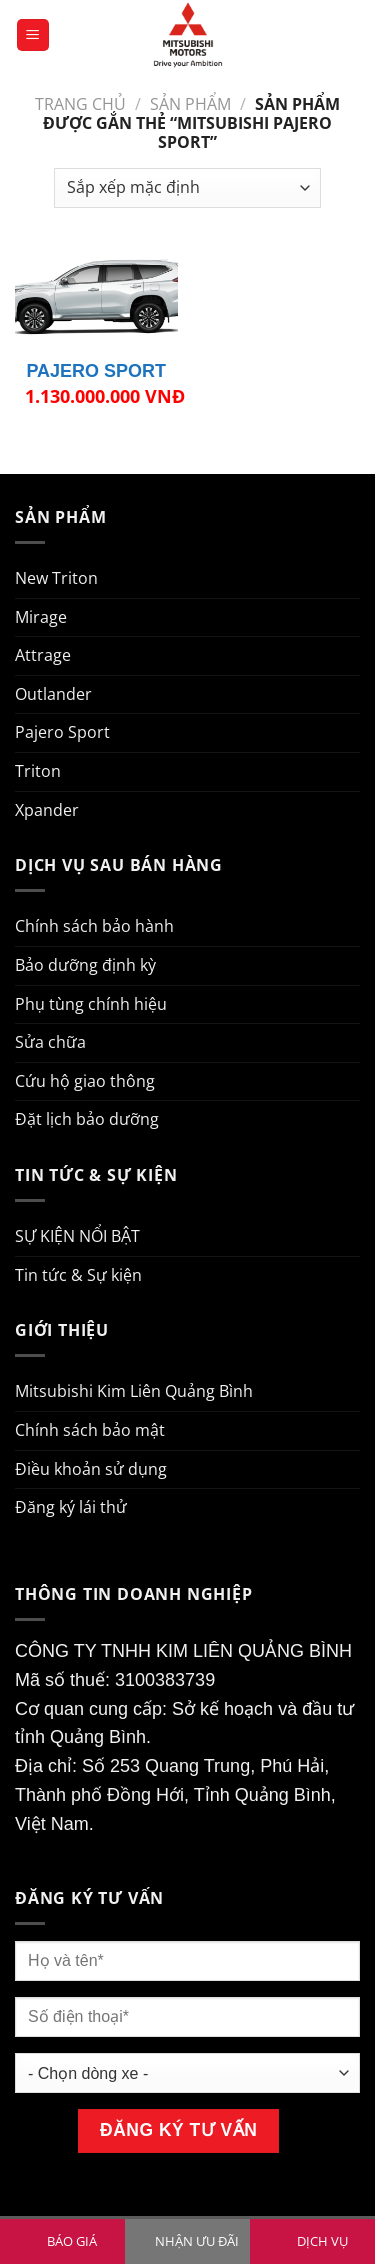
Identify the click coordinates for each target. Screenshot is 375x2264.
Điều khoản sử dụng (91, 1469)
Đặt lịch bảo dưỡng (87, 1119)
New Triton (56, 578)
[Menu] (33, 35)
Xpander (47, 810)
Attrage (43, 655)
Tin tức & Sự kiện (78, 1275)
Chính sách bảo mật (90, 1430)
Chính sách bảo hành (94, 926)
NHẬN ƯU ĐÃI (197, 2241)
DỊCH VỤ (322, 2241)
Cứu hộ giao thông (85, 1081)
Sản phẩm (190, 104)
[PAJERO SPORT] (96, 297)
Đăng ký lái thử (71, 1507)
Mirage (41, 617)
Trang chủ (80, 104)
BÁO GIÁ (72, 2241)
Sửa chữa (50, 1042)
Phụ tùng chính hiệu (91, 1004)
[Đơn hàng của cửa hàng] (187, 188)
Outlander (53, 694)
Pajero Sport (62, 732)
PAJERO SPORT (96, 371)
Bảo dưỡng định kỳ (85, 965)
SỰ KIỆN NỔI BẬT (77, 1236)
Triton (38, 771)
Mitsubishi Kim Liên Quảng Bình (134, 1391)
